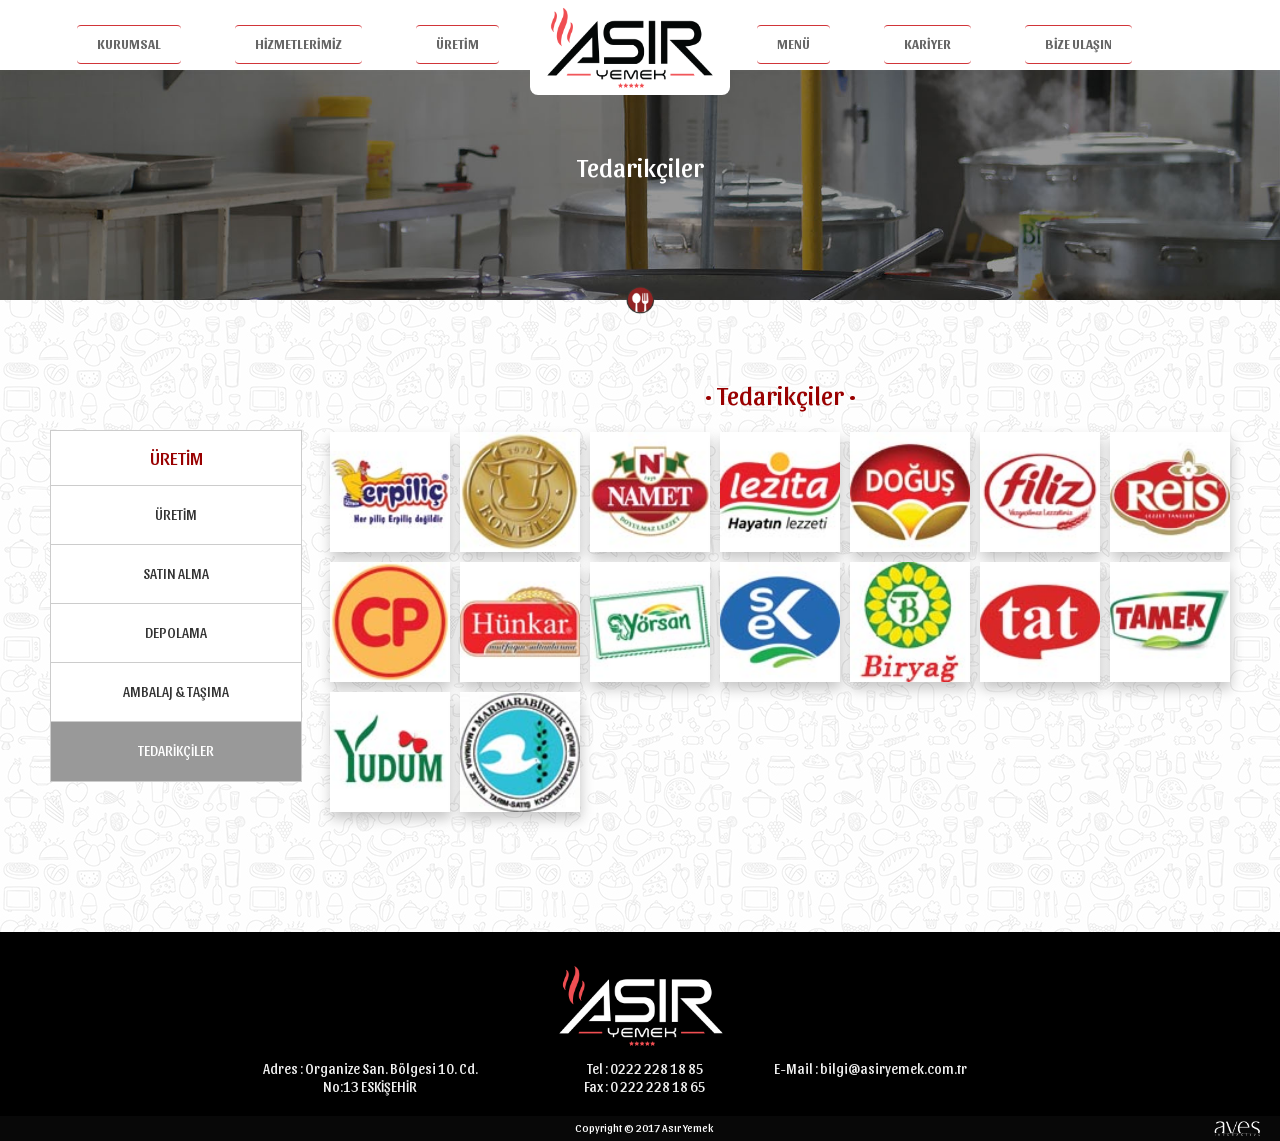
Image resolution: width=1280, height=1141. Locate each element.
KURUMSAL (129, 43)
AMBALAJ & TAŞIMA (176, 691)
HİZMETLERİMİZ (298, 43)
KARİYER (927, 43)
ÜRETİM (457, 43)
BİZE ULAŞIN (1078, 43)
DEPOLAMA (176, 632)
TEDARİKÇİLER (176, 750)
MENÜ (793, 43)
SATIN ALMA (176, 573)
